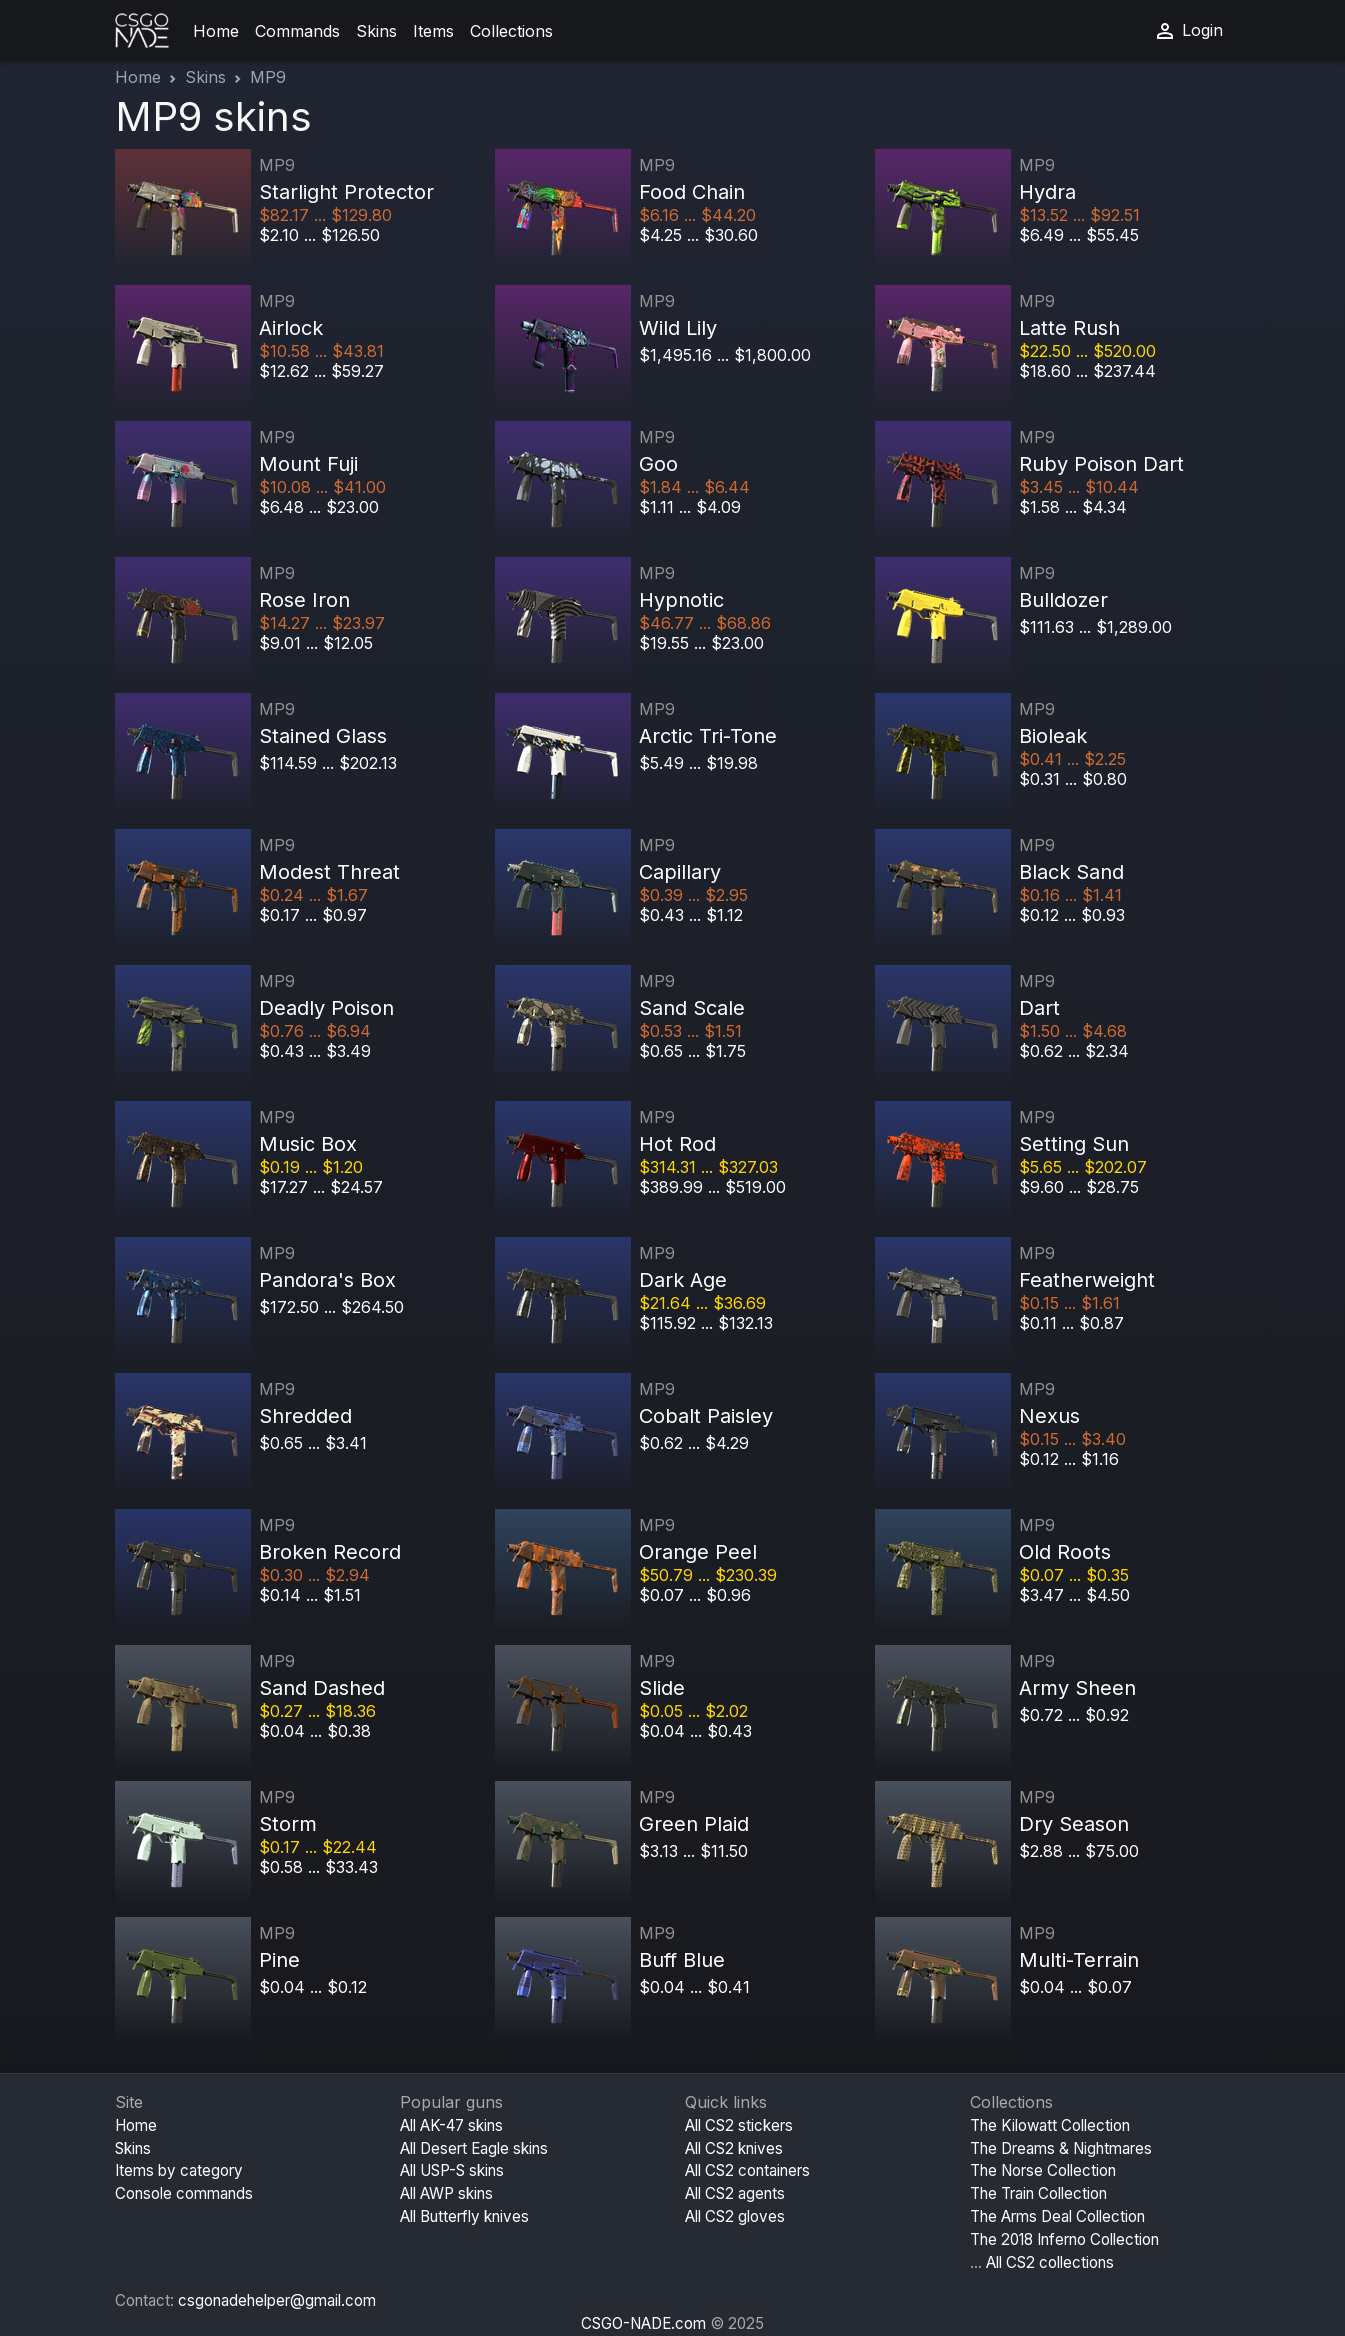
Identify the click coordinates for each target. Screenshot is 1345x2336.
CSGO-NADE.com (643, 2323)
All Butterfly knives (464, 2216)
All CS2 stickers (739, 2125)
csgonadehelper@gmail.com (277, 2300)
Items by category (179, 2170)
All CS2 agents (735, 2193)
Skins (376, 31)
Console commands (184, 2193)
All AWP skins (446, 2193)
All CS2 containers (747, 2170)
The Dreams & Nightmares (1061, 2148)
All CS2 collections (1050, 2262)
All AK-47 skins (451, 2125)
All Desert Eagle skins (474, 2148)
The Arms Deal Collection (1057, 2216)
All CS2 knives (734, 2148)
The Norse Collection (1043, 2170)
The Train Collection (1038, 2193)
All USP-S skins (452, 2170)
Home (216, 31)
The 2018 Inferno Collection (1064, 2239)
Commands (297, 31)
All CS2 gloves (735, 2216)
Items (433, 31)
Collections (511, 31)
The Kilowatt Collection (1050, 2125)
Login (1188, 31)
